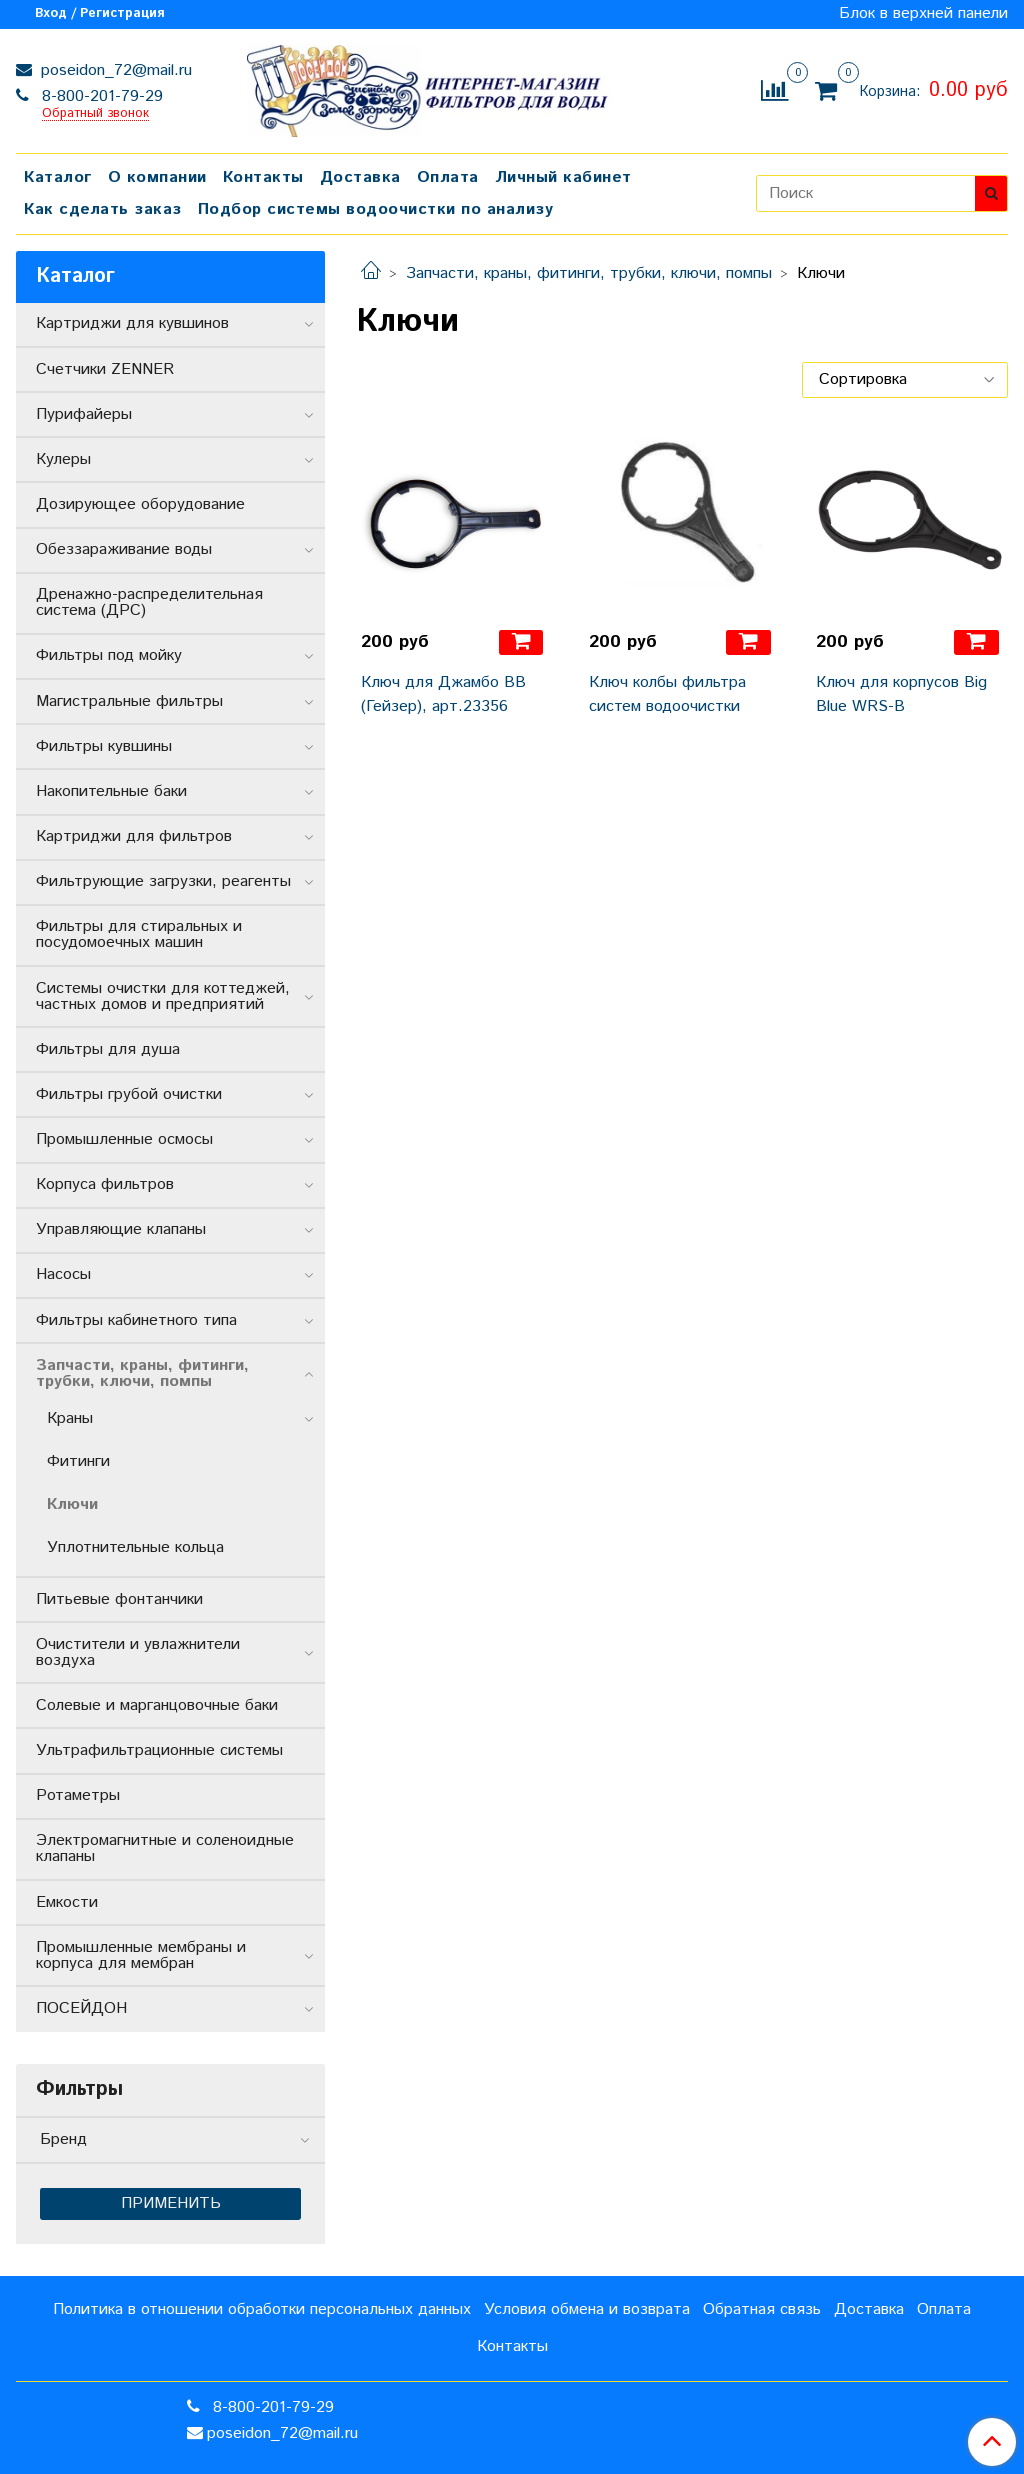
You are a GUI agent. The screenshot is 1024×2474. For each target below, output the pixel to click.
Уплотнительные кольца (135, 1547)
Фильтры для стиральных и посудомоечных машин (139, 934)
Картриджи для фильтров (134, 836)
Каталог (58, 177)
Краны (70, 1418)
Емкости (67, 1902)
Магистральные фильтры (129, 701)
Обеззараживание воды (124, 549)
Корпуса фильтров (105, 1184)
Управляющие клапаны (121, 1229)
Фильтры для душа (108, 1049)
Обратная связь (762, 2309)
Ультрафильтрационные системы (159, 1750)
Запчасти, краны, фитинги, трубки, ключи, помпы (589, 273)
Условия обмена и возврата (587, 2309)
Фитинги (78, 1461)
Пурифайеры (84, 414)
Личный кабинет (563, 177)
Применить (171, 2203)
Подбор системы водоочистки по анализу (376, 209)
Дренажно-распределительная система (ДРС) (149, 602)
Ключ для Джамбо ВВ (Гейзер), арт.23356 (443, 694)
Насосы (63, 1274)
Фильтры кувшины (104, 746)
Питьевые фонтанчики (119, 1599)
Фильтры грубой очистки (129, 1094)
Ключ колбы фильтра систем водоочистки (667, 694)
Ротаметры (78, 1795)
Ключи (72, 1504)
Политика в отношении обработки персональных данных (262, 2309)
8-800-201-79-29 (100, 96)
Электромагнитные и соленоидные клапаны (165, 1848)
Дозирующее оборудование (140, 504)
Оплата (448, 177)
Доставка (360, 177)
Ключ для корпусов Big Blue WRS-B (901, 694)
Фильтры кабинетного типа (136, 1320)
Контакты (263, 177)
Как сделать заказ (103, 209)
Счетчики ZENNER (105, 369)
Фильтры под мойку (109, 655)
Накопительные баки (111, 791)
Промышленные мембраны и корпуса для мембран (141, 1955)
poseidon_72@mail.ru (114, 70)
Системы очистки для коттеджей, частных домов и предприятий (163, 996)
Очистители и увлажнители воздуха (138, 1652)
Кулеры (63, 459)
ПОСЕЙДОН (81, 2008)
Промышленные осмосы (124, 1139)
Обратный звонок (95, 114)
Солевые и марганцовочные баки (157, 1705)
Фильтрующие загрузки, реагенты (163, 881)
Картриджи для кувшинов (132, 323)
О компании (157, 177)
